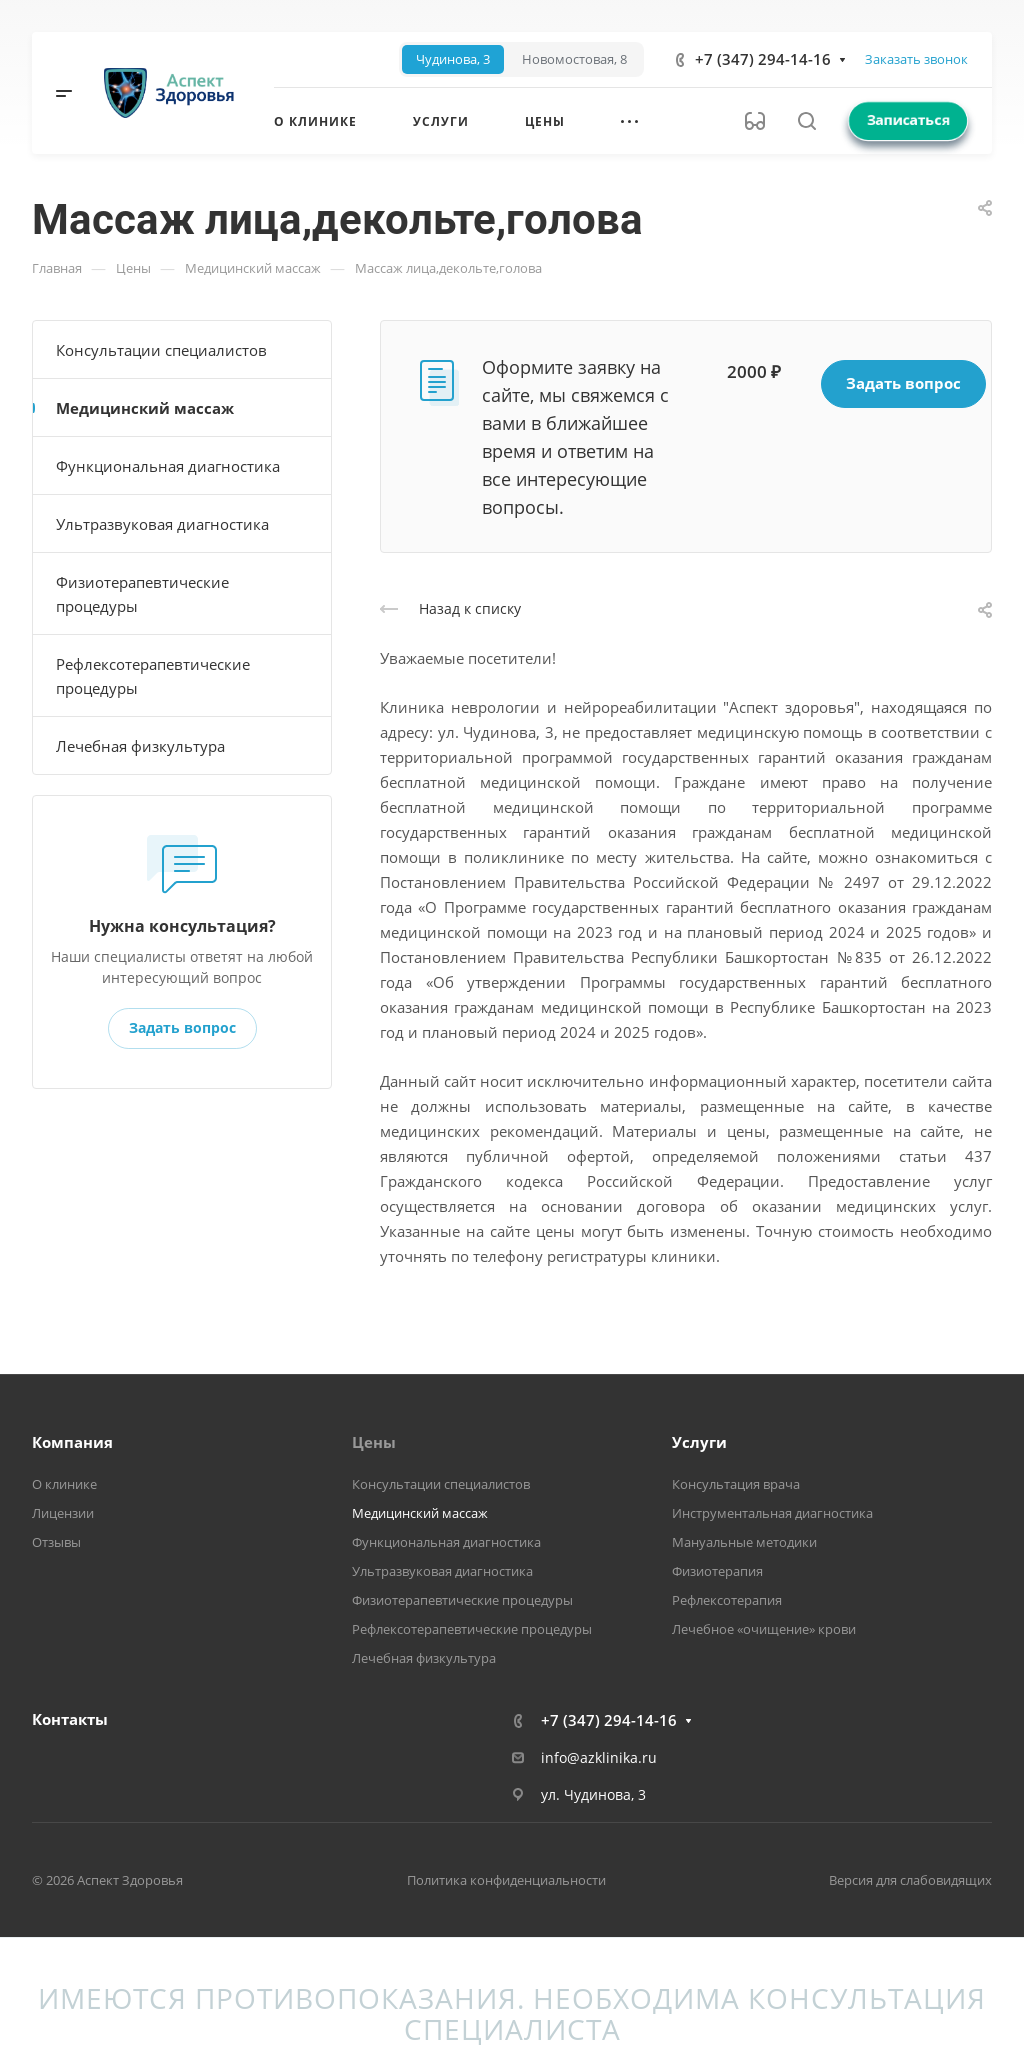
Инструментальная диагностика (772, 1513)
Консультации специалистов (161, 350)
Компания (72, 1442)
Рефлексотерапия (727, 1600)
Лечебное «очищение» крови (764, 1629)
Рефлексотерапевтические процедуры (153, 676)
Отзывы (56, 1542)
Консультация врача (736, 1484)
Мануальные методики (744, 1542)
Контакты (70, 1719)
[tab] (453, 59)
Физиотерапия (717, 1571)
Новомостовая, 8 (574, 59)
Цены (374, 1442)
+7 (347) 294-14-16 (763, 59)
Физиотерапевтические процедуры (142, 594)
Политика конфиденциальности (506, 1880)
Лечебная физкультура (140, 746)
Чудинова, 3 (453, 59)
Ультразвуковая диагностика (162, 524)
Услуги (699, 1442)
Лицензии (63, 1513)
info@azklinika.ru (599, 1757)
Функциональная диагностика (168, 466)
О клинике (64, 1484)
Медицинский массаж (145, 408)
